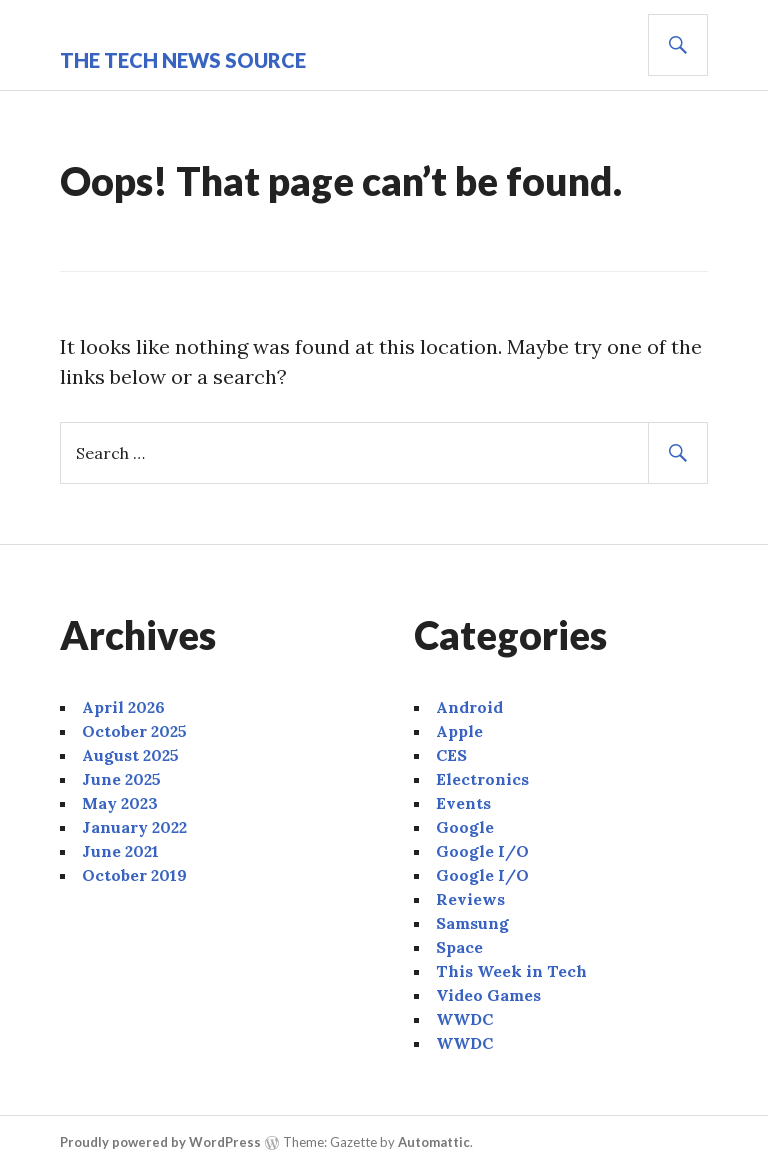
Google (465, 827)
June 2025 (121, 779)
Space (459, 947)
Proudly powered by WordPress (160, 1142)
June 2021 (120, 851)
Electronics (482, 779)
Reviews (470, 899)
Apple (459, 731)
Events (463, 803)
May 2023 (120, 803)
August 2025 (130, 755)
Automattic (434, 1142)
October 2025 (134, 731)
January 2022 (134, 827)
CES (451, 755)
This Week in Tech (511, 971)
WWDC (464, 1019)
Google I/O (482, 851)
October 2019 (134, 875)
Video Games (488, 995)
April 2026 (123, 707)
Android (469, 707)
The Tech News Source (183, 60)
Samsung (472, 923)
